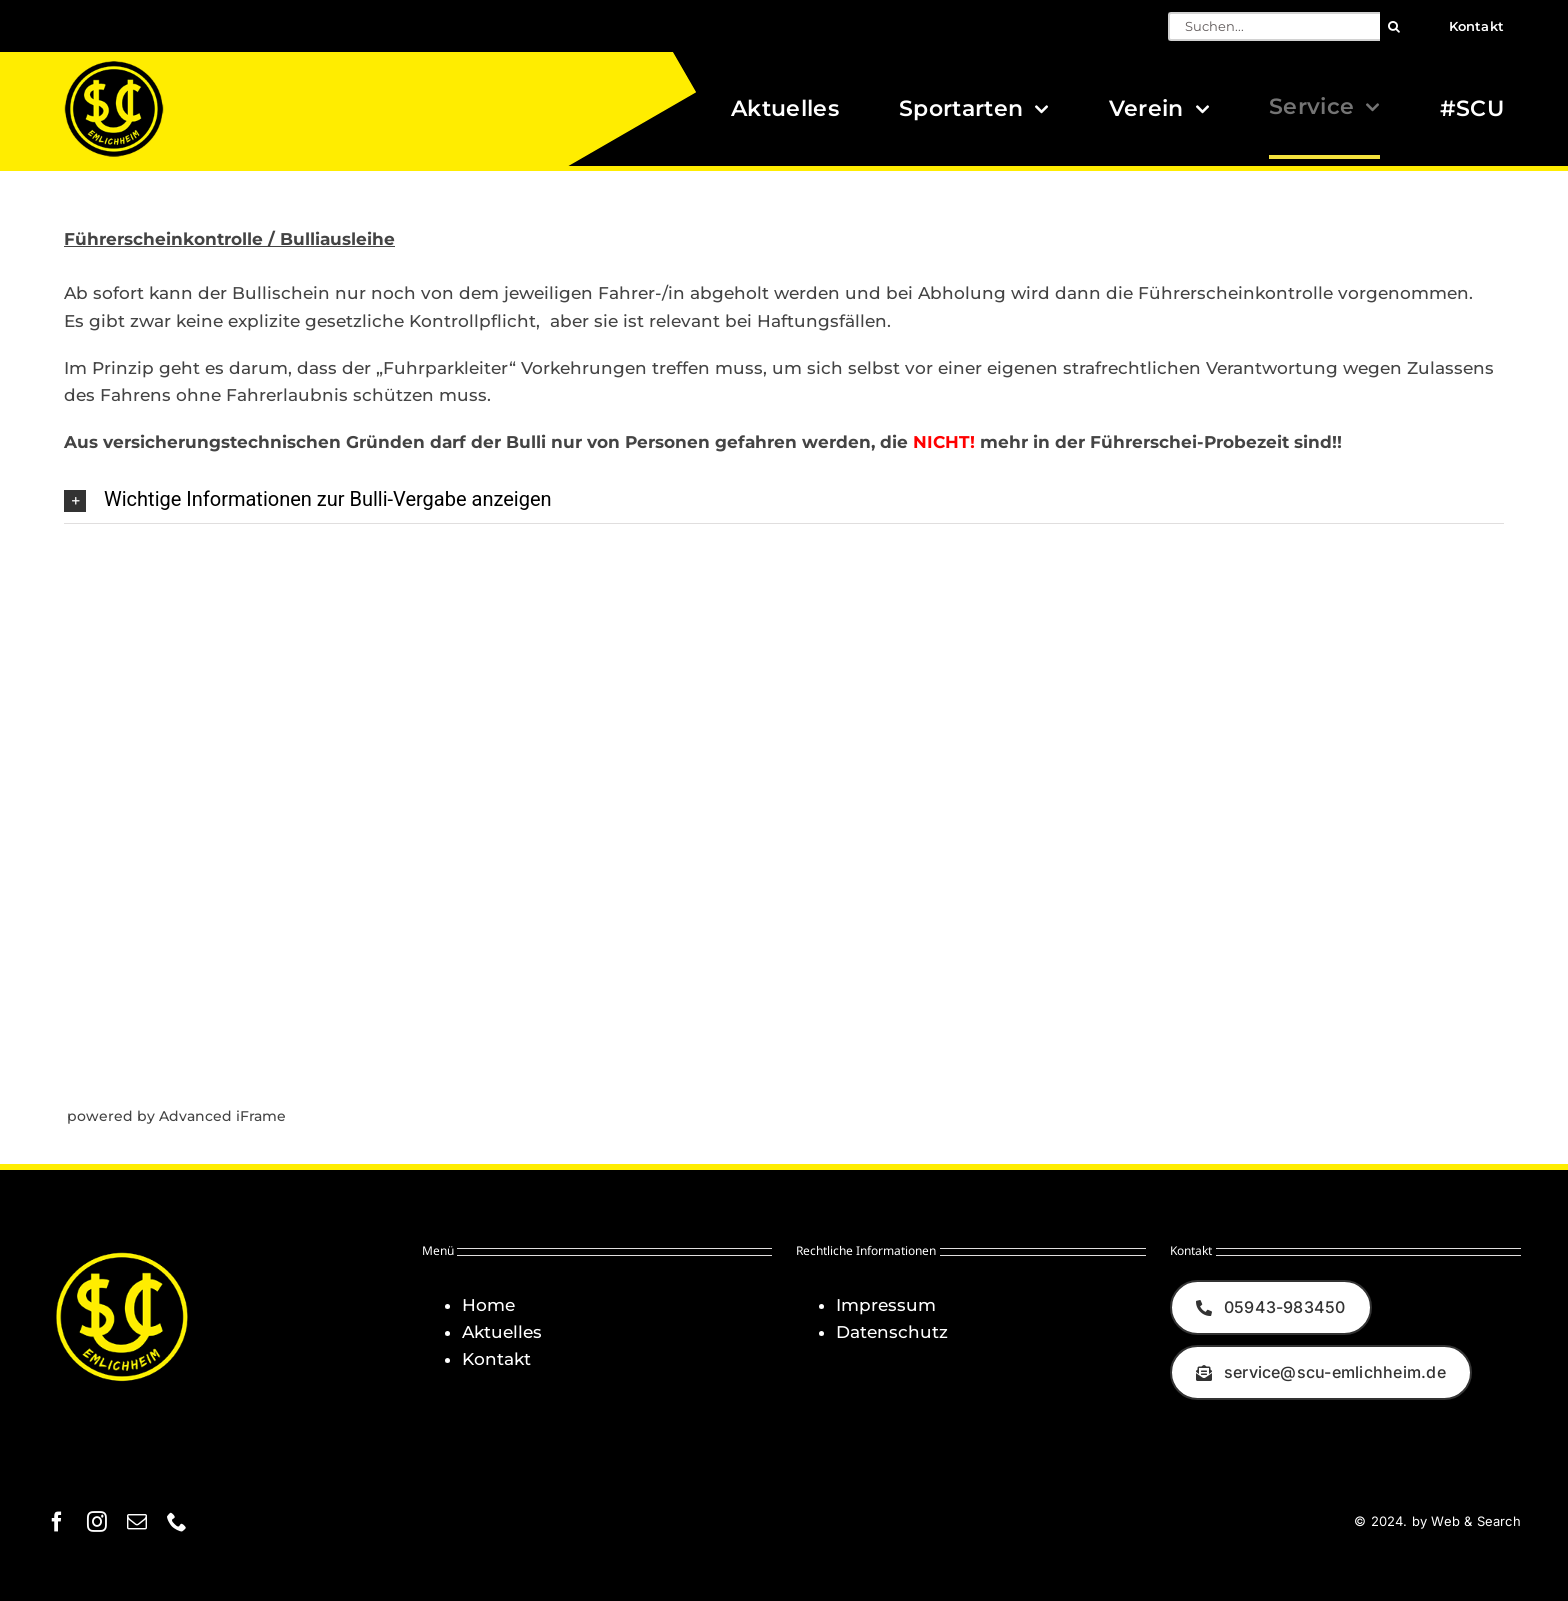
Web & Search (1475, 1521)
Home (488, 1305)
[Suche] (1394, 26)
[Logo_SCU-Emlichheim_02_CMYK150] (114, 67)
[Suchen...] (1274, 26)
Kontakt (496, 1359)
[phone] (177, 1522)
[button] (784, 499)
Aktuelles (502, 1332)
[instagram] (97, 1522)
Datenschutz (892, 1332)
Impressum (886, 1305)
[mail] (137, 1522)
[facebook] (57, 1522)
